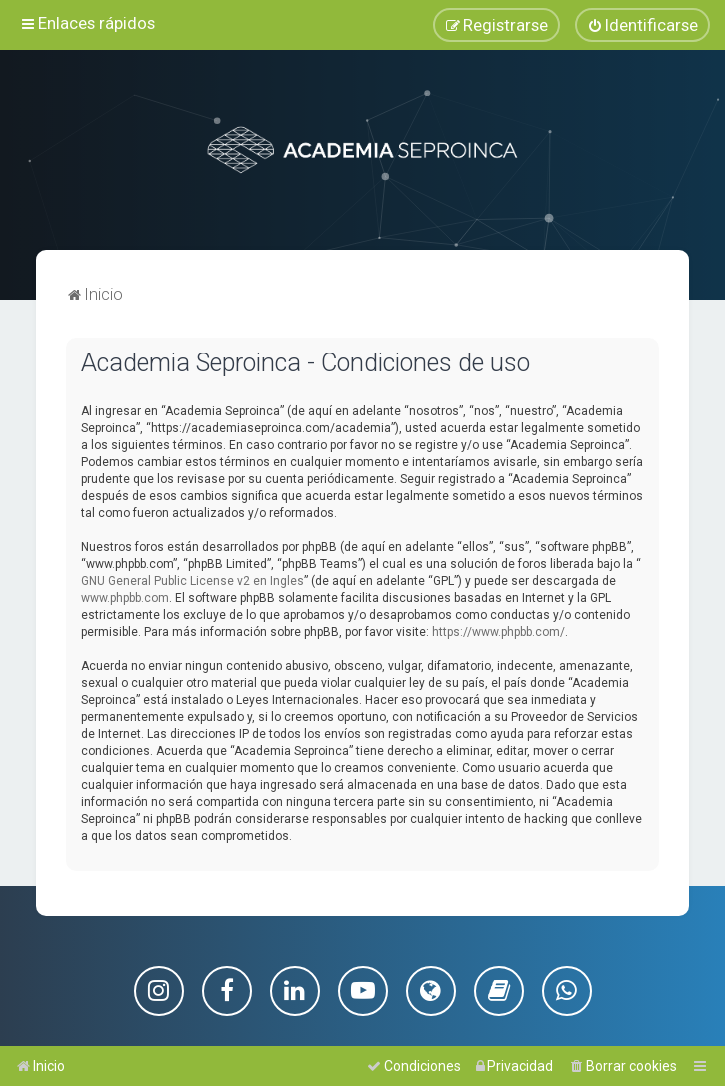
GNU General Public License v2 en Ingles (192, 580)
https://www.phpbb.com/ (498, 631)
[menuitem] (642, 25)
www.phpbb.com (125, 597)
